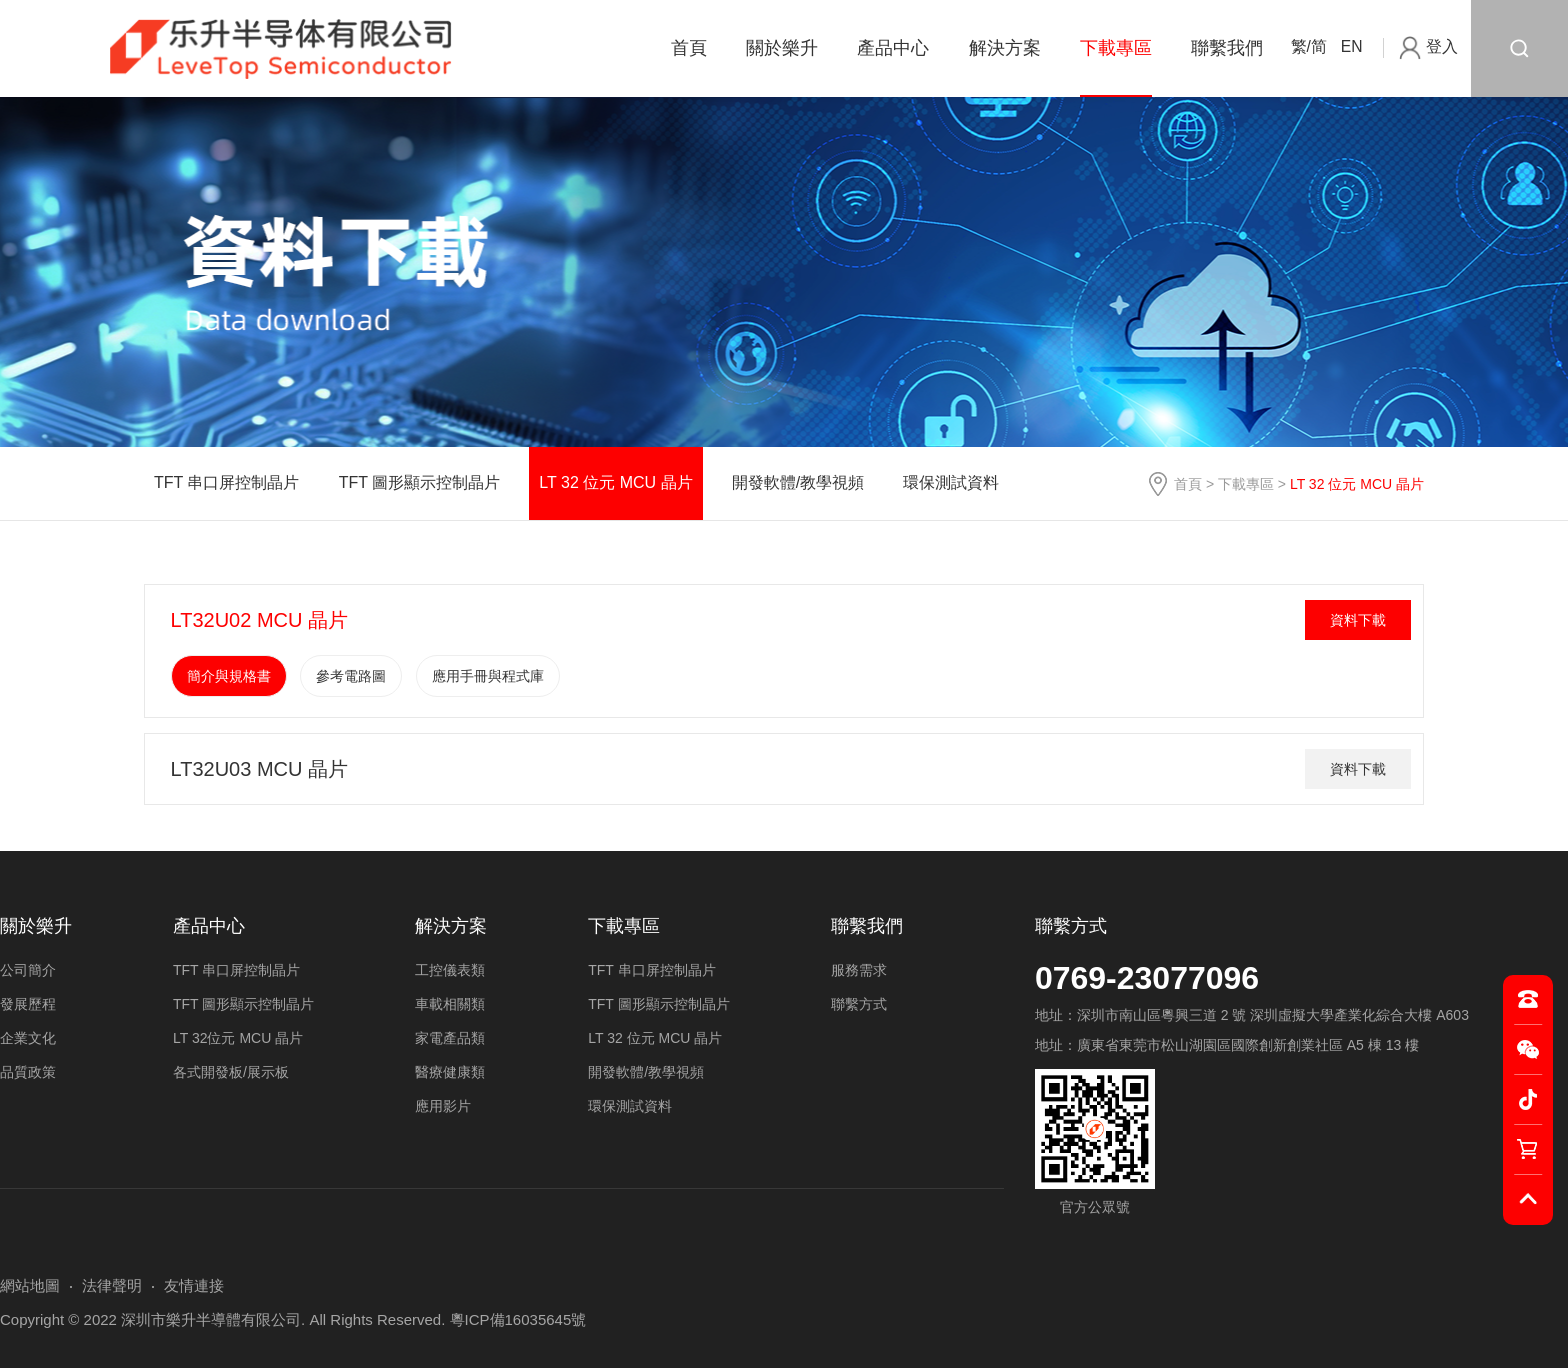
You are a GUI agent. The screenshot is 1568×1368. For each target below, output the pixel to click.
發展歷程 (28, 1004)
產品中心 (893, 48)
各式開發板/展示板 (231, 1072)
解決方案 (1005, 48)
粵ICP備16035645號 (518, 1319)
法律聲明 (112, 1285)
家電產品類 (450, 1038)
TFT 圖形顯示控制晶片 (419, 482)
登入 (1442, 46)
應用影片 (443, 1106)
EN (1352, 46)
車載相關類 (450, 1004)
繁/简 (1309, 46)
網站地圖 (30, 1285)
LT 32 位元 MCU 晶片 (615, 482)
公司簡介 (28, 970)
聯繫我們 (1227, 48)
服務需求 (859, 970)
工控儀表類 (450, 970)
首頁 (689, 48)
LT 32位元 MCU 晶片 (238, 1038)
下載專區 (1116, 48)
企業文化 (28, 1038)
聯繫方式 (1071, 926)
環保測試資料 (951, 482)
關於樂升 (782, 48)
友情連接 (194, 1285)
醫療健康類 (450, 1072)
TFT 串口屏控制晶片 (226, 482)
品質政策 (28, 1072)
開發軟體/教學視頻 (798, 482)
